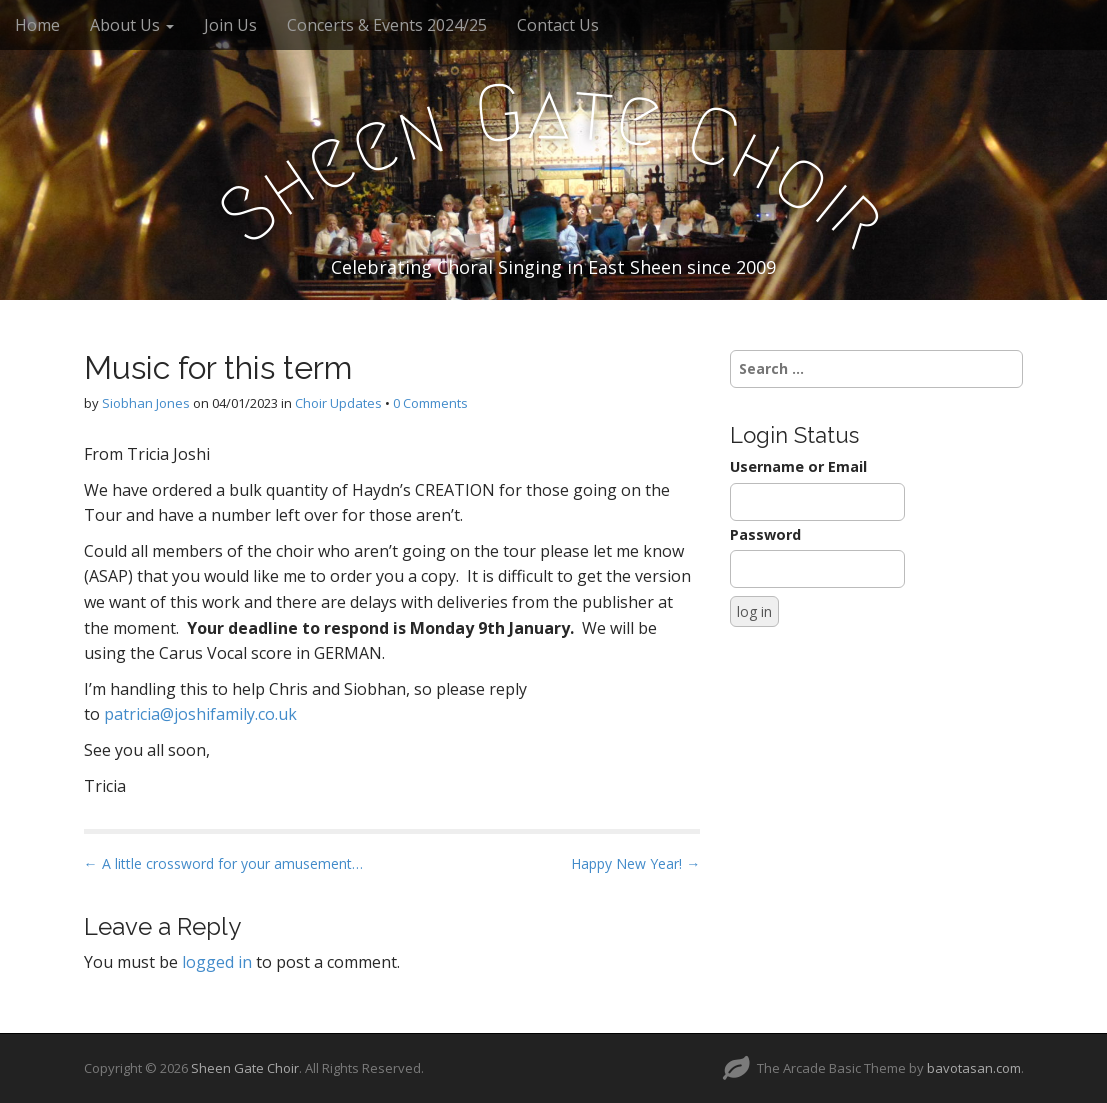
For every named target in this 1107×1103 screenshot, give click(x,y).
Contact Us (558, 25)
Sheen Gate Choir (245, 1068)
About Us (132, 25)
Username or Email (798, 466)
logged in (217, 962)
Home (37, 25)
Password (765, 534)
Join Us (230, 25)
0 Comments (430, 403)
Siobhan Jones (146, 403)
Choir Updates (338, 403)
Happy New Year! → (635, 863)
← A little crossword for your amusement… (223, 863)
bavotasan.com (974, 1068)
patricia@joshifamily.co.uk (200, 714)
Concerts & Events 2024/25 (387, 25)
